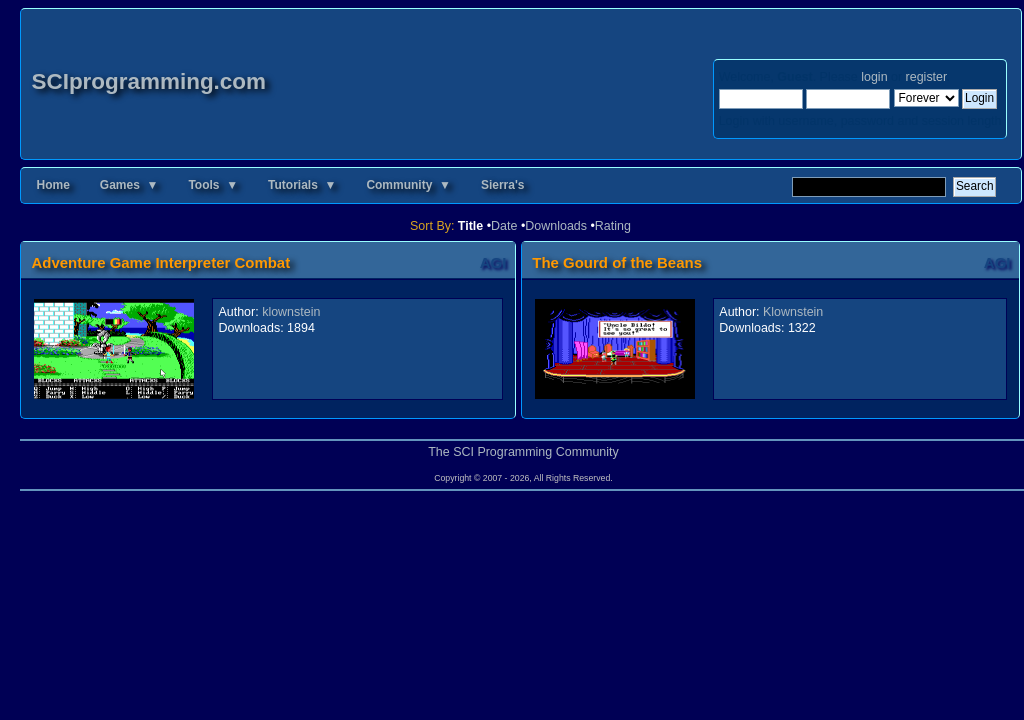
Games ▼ (129, 185)
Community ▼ (408, 185)
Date (504, 226)
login (874, 77)
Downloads (556, 226)
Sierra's (503, 185)
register (926, 77)
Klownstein (793, 312)
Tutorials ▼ (302, 185)
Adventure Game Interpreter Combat (160, 262)
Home (52, 185)
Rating (613, 226)
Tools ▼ (213, 185)
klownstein (291, 312)
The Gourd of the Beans (617, 262)
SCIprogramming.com (148, 81)
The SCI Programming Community (523, 452)
